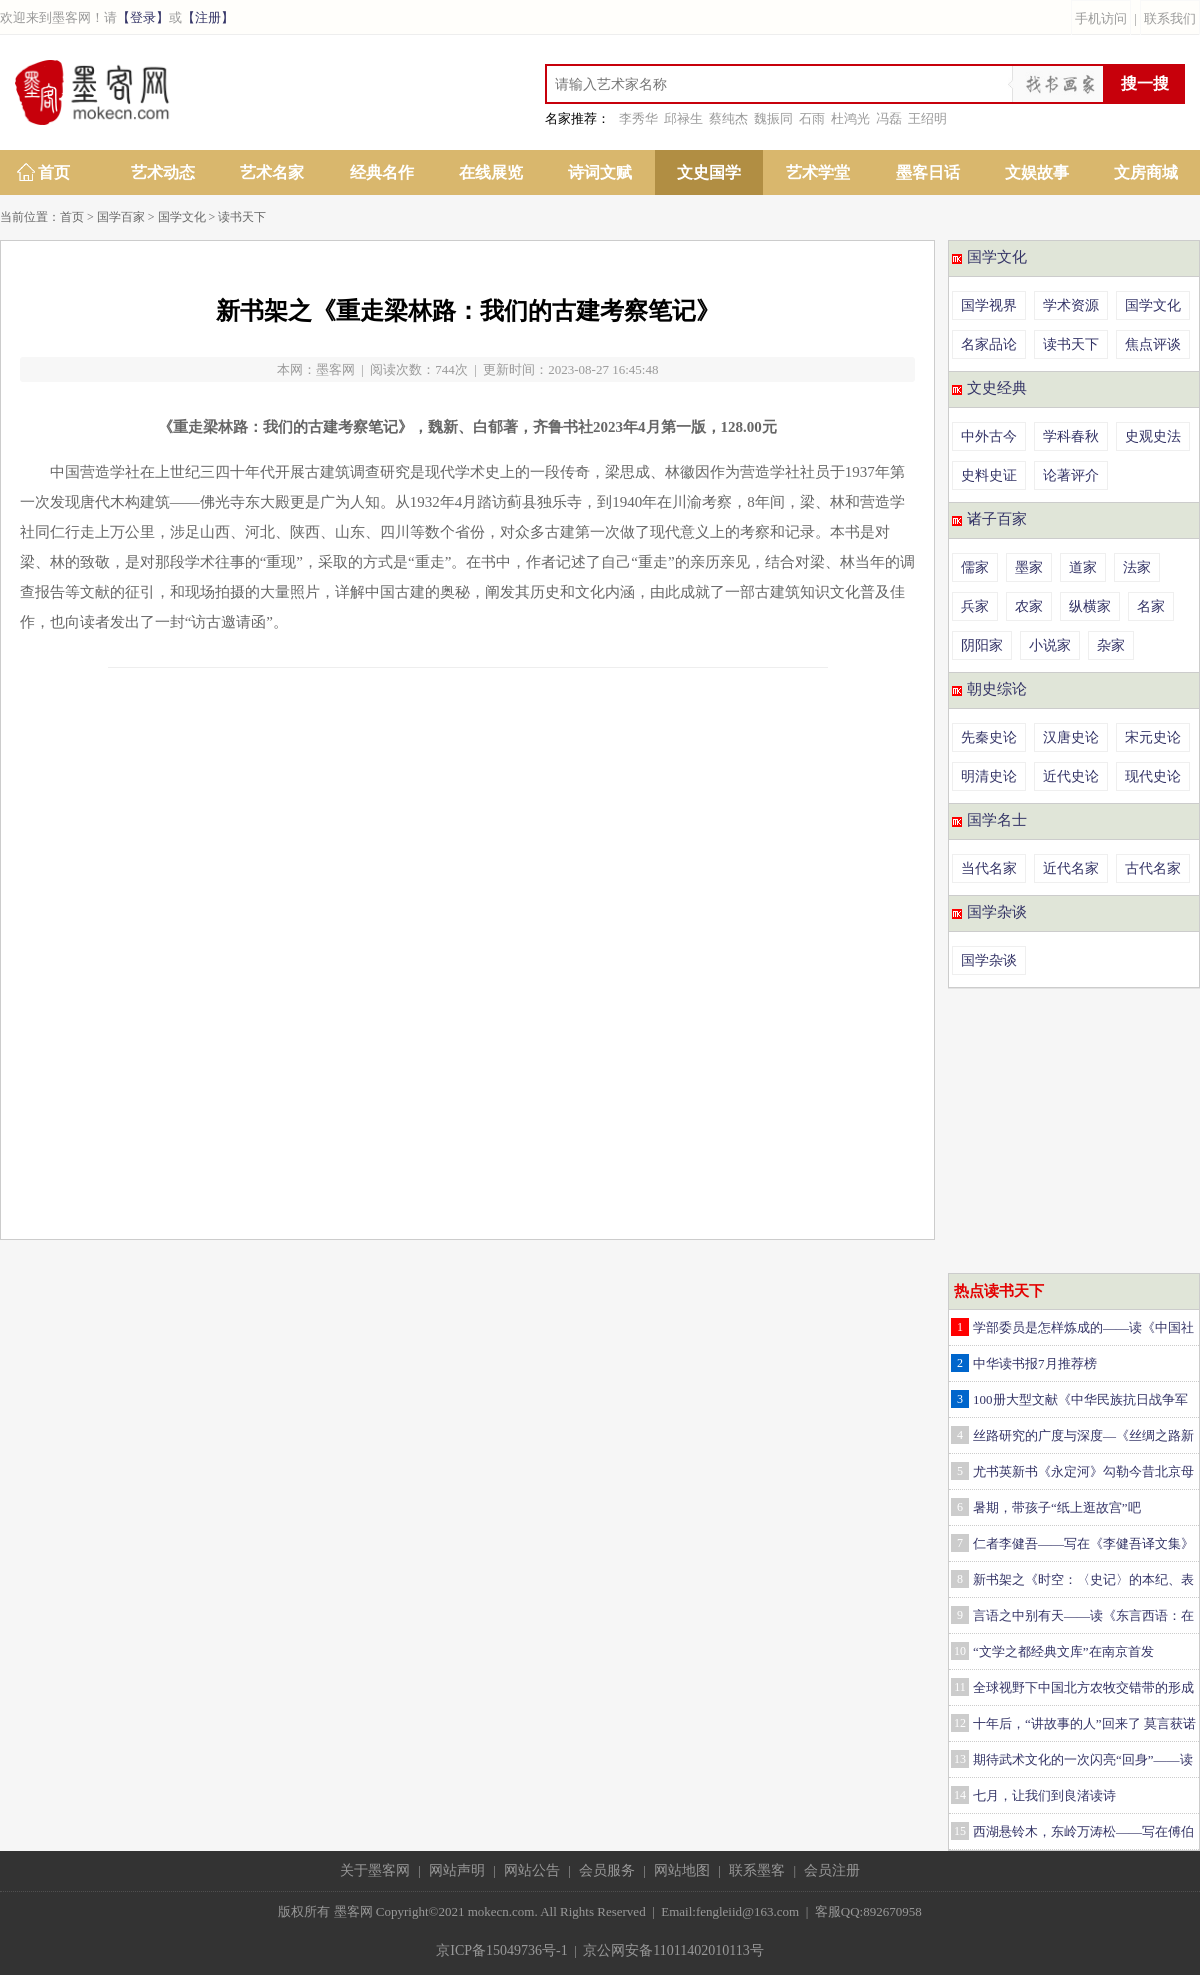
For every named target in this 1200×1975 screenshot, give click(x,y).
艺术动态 (163, 172)
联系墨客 (757, 1870)
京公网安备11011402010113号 (673, 1950)
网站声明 (457, 1870)
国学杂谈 (997, 912)
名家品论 (989, 344)
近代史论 (1071, 776)
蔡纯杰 (728, 118)
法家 (1137, 567)
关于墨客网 (375, 1870)
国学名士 (997, 820)
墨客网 (335, 369)
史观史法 (1153, 436)
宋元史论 (1153, 737)
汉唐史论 (1071, 737)
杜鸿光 (850, 118)
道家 (1083, 567)
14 (960, 1795)
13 (960, 1759)
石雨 (812, 118)
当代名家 (989, 868)
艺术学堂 (818, 172)
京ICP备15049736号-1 (501, 1950)
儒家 (975, 567)
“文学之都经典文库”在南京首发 (1063, 1651)
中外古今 (989, 436)
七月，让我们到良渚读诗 (1044, 1795)
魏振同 (773, 118)
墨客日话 (928, 172)
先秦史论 (989, 737)
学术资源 (1071, 305)
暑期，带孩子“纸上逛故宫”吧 (1057, 1507)
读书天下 (242, 217)
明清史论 (989, 776)
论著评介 (1071, 475)
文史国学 (709, 172)
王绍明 (927, 118)
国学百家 (121, 217)
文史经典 (997, 388)
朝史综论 (997, 689)
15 (960, 1831)
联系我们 (1170, 18)
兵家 (975, 606)
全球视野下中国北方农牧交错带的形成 (1083, 1687)
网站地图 (682, 1870)
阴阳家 (982, 645)
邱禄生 (683, 118)
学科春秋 (1071, 436)
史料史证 (989, 475)
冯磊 (889, 118)
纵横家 (1090, 606)
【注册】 (208, 17)
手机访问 (1101, 18)
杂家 (1111, 645)
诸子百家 (997, 519)
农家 (1029, 606)
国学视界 (989, 305)
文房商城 (1146, 172)
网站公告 (532, 1870)
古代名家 (1153, 868)
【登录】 (143, 17)
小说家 (1050, 645)
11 (960, 1687)
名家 (1151, 606)
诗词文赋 (600, 172)
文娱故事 (1037, 172)
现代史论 (1153, 776)
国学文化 (182, 217)
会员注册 (832, 1870)
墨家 (1029, 567)
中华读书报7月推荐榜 (1035, 1363)
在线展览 (491, 172)
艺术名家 (272, 172)
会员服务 (607, 1870)
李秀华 (638, 118)
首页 (54, 172)
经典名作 (382, 172)
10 (960, 1651)
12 (960, 1723)
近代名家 (1071, 868)
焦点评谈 (1153, 344)
